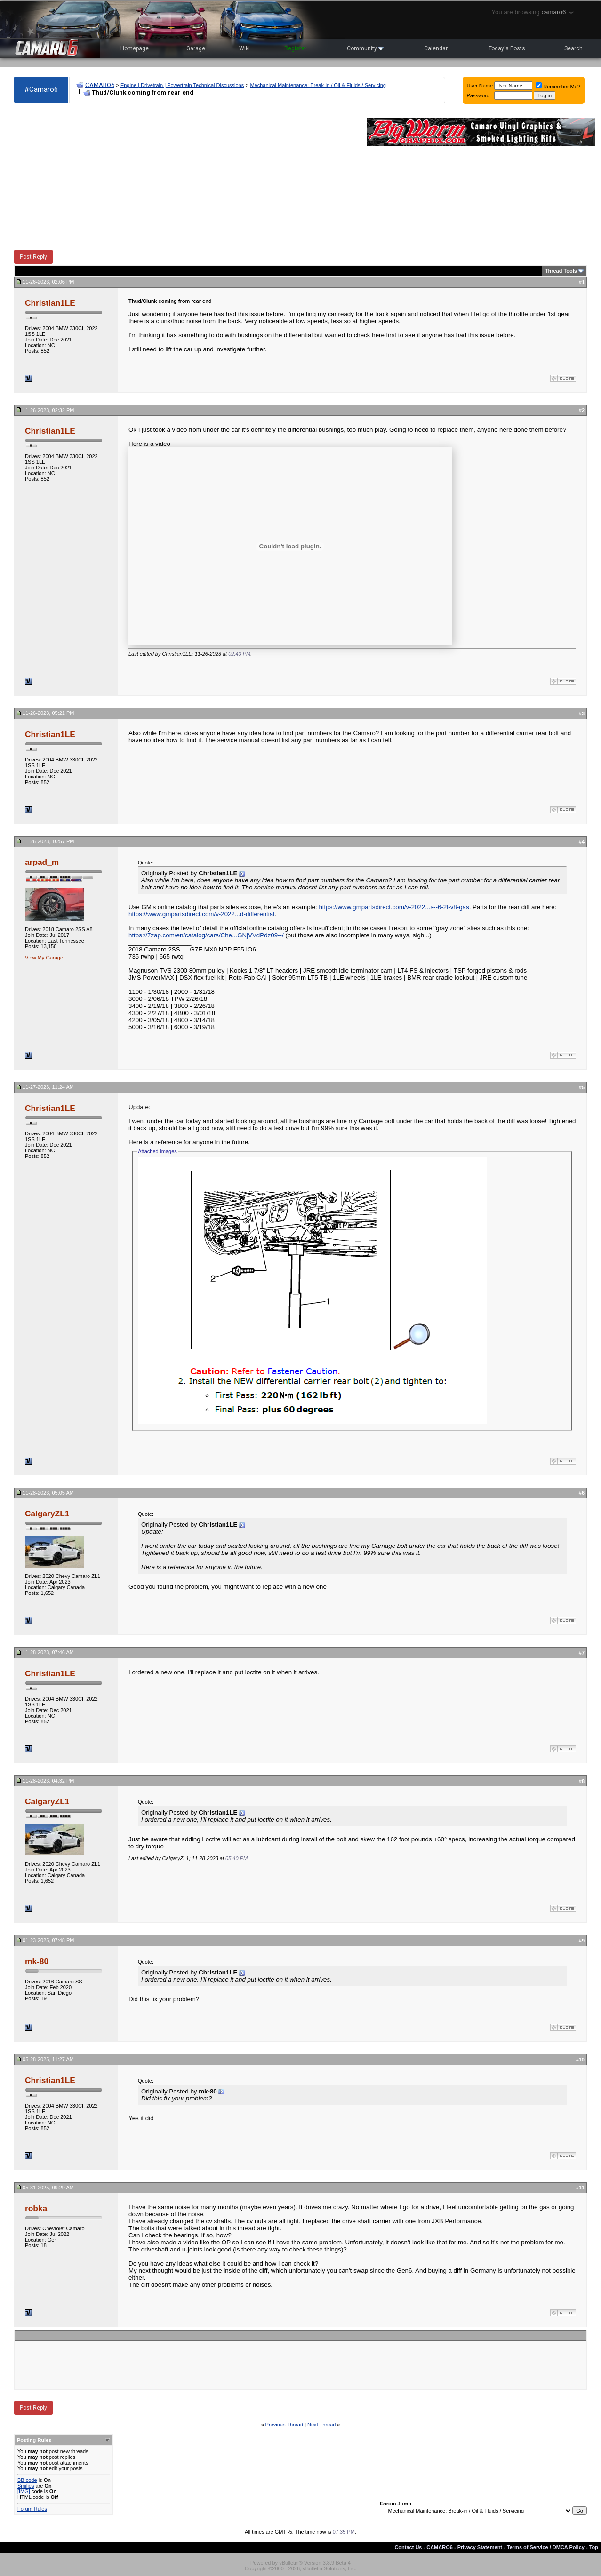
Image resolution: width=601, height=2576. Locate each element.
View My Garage (44, 957)
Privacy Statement (479, 2547)
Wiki (244, 48)
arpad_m (42, 862)
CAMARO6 (99, 84)
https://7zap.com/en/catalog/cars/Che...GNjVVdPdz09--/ (206, 935)
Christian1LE (50, 303)
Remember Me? (558, 86)
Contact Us (408, 2547)
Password (478, 95)
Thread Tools (561, 271)
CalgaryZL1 (47, 1513)
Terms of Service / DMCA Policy (546, 2547)
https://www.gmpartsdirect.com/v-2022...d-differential (201, 914)
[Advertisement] (185, 177)
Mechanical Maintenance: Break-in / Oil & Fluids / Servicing (318, 85)
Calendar (436, 48)
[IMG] (23, 2491)
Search (573, 48)
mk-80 (36, 1961)
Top (593, 2547)
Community (365, 48)
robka (36, 2208)
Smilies (25, 2486)
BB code (27, 2480)
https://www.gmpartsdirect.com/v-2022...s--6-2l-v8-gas (394, 907)
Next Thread (321, 2424)
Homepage (134, 48)
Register (295, 48)
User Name (480, 85)
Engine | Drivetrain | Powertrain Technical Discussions (182, 85)
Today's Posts (507, 48)
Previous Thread (284, 2424)
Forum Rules (32, 2509)
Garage (195, 48)
